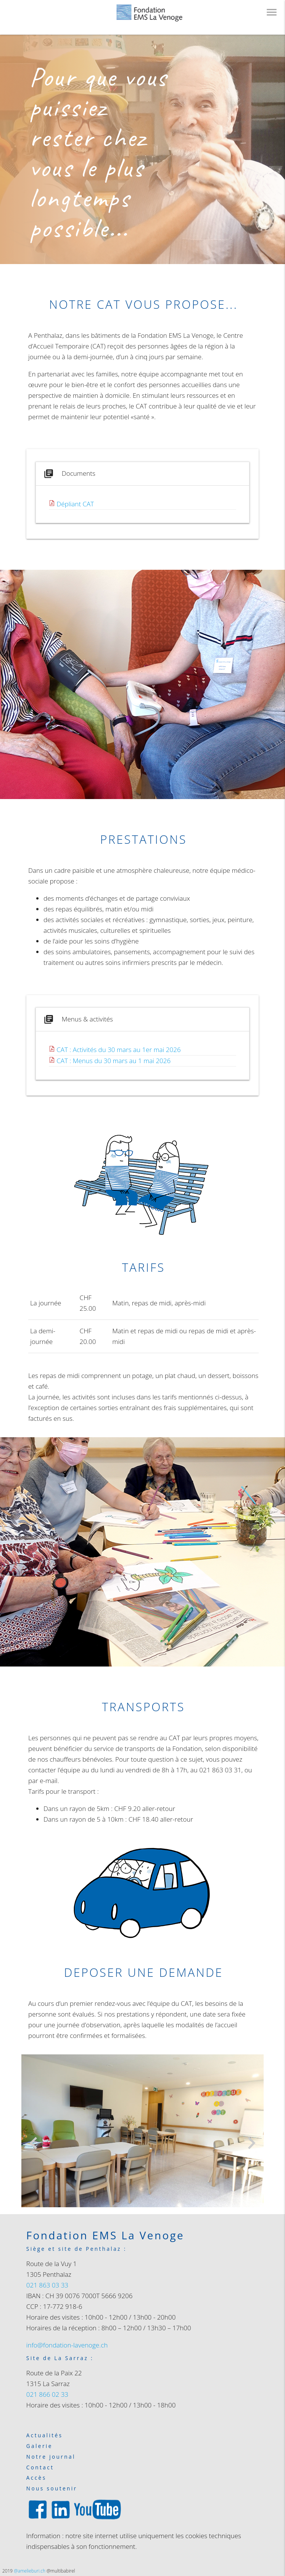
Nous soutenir (51, 2489)
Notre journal (51, 2457)
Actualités (44, 2435)
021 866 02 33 (47, 2394)
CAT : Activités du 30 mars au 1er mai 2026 (118, 1049)
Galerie (39, 2446)
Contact (40, 2468)
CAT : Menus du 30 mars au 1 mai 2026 (113, 1060)
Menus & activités (77, 1019)
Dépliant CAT (75, 503)
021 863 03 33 (47, 2285)
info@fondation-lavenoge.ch (67, 2345)
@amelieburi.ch (29, 2571)
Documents (68, 474)
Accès (36, 2478)
